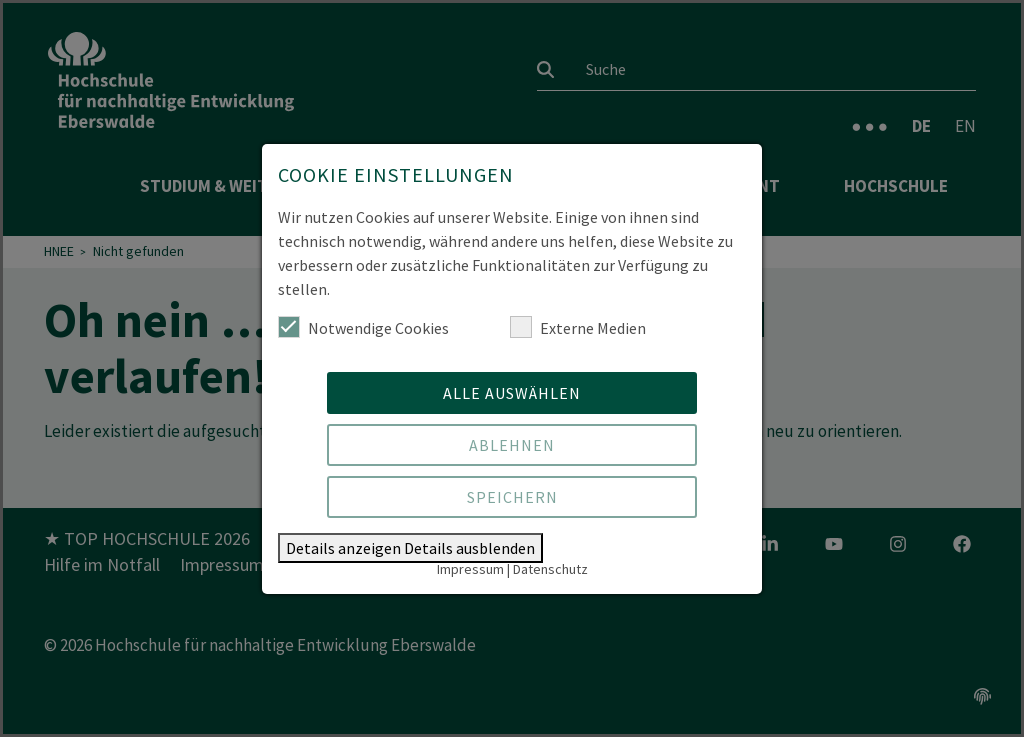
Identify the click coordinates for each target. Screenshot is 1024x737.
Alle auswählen (512, 393)
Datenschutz (550, 569)
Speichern (512, 497)
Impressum (470, 569)
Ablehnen (512, 445)
